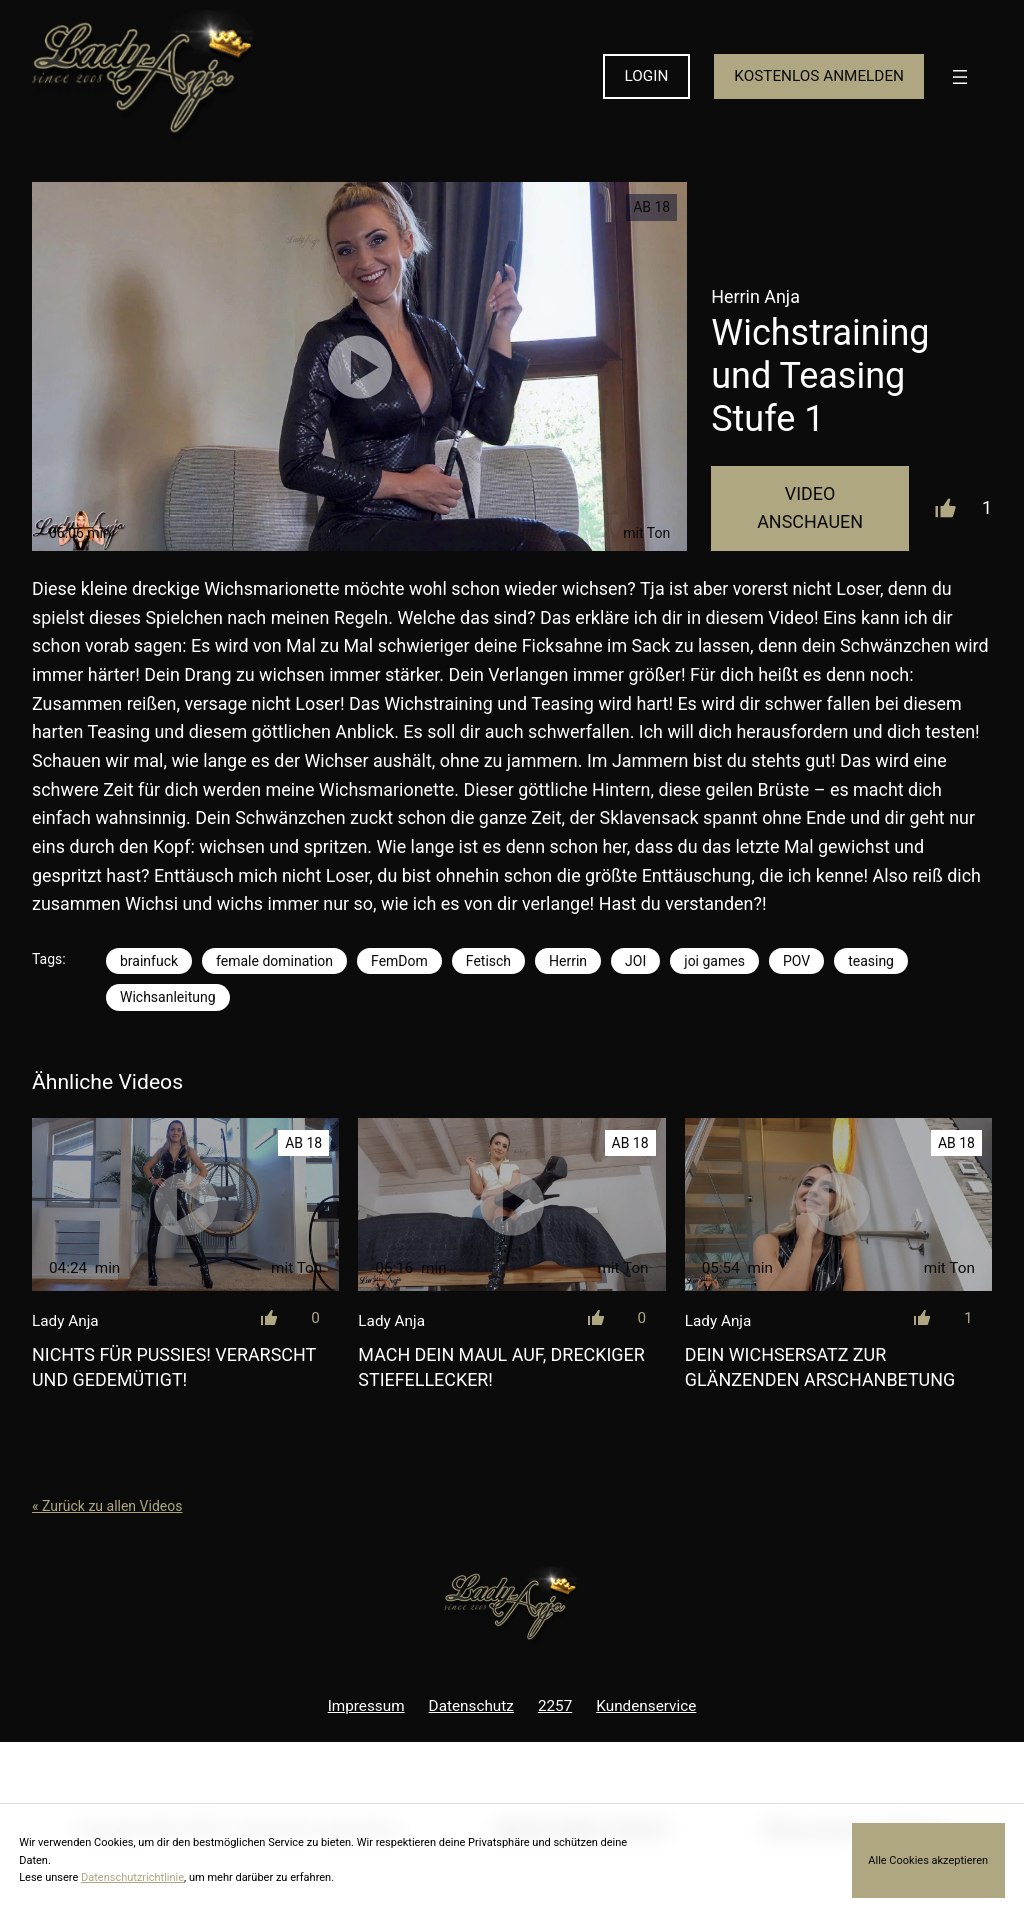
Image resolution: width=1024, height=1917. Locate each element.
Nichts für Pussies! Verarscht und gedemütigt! (174, 1367)
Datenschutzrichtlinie (132, 1877)
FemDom (399, 961)
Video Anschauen (810, 508)
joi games (714, 961)
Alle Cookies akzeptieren (928, 1860)
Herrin (568, 961)
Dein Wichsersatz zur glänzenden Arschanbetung (820, 1367)
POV (796, 961)
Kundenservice (646, 1706)
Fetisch (488, 961)
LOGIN (647, 76)
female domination (274, 961)
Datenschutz (471, 1706)
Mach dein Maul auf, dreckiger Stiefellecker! (501, 1367)
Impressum (366, 1706)
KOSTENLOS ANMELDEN (819, 76)
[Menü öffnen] (960, 77)
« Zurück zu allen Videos (107, 1506)
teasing (871, 961)
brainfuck (149, 961)
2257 (555, 1706)
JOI (635, 961)
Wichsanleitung (168, 997)
